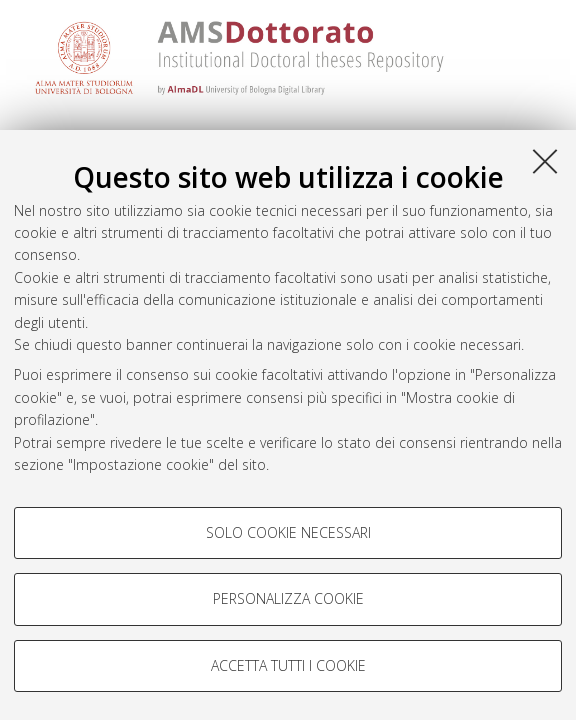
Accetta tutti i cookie (288, 665)
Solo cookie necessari (288, 532)
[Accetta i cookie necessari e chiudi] (545, 161)
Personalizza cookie (288, 598)
